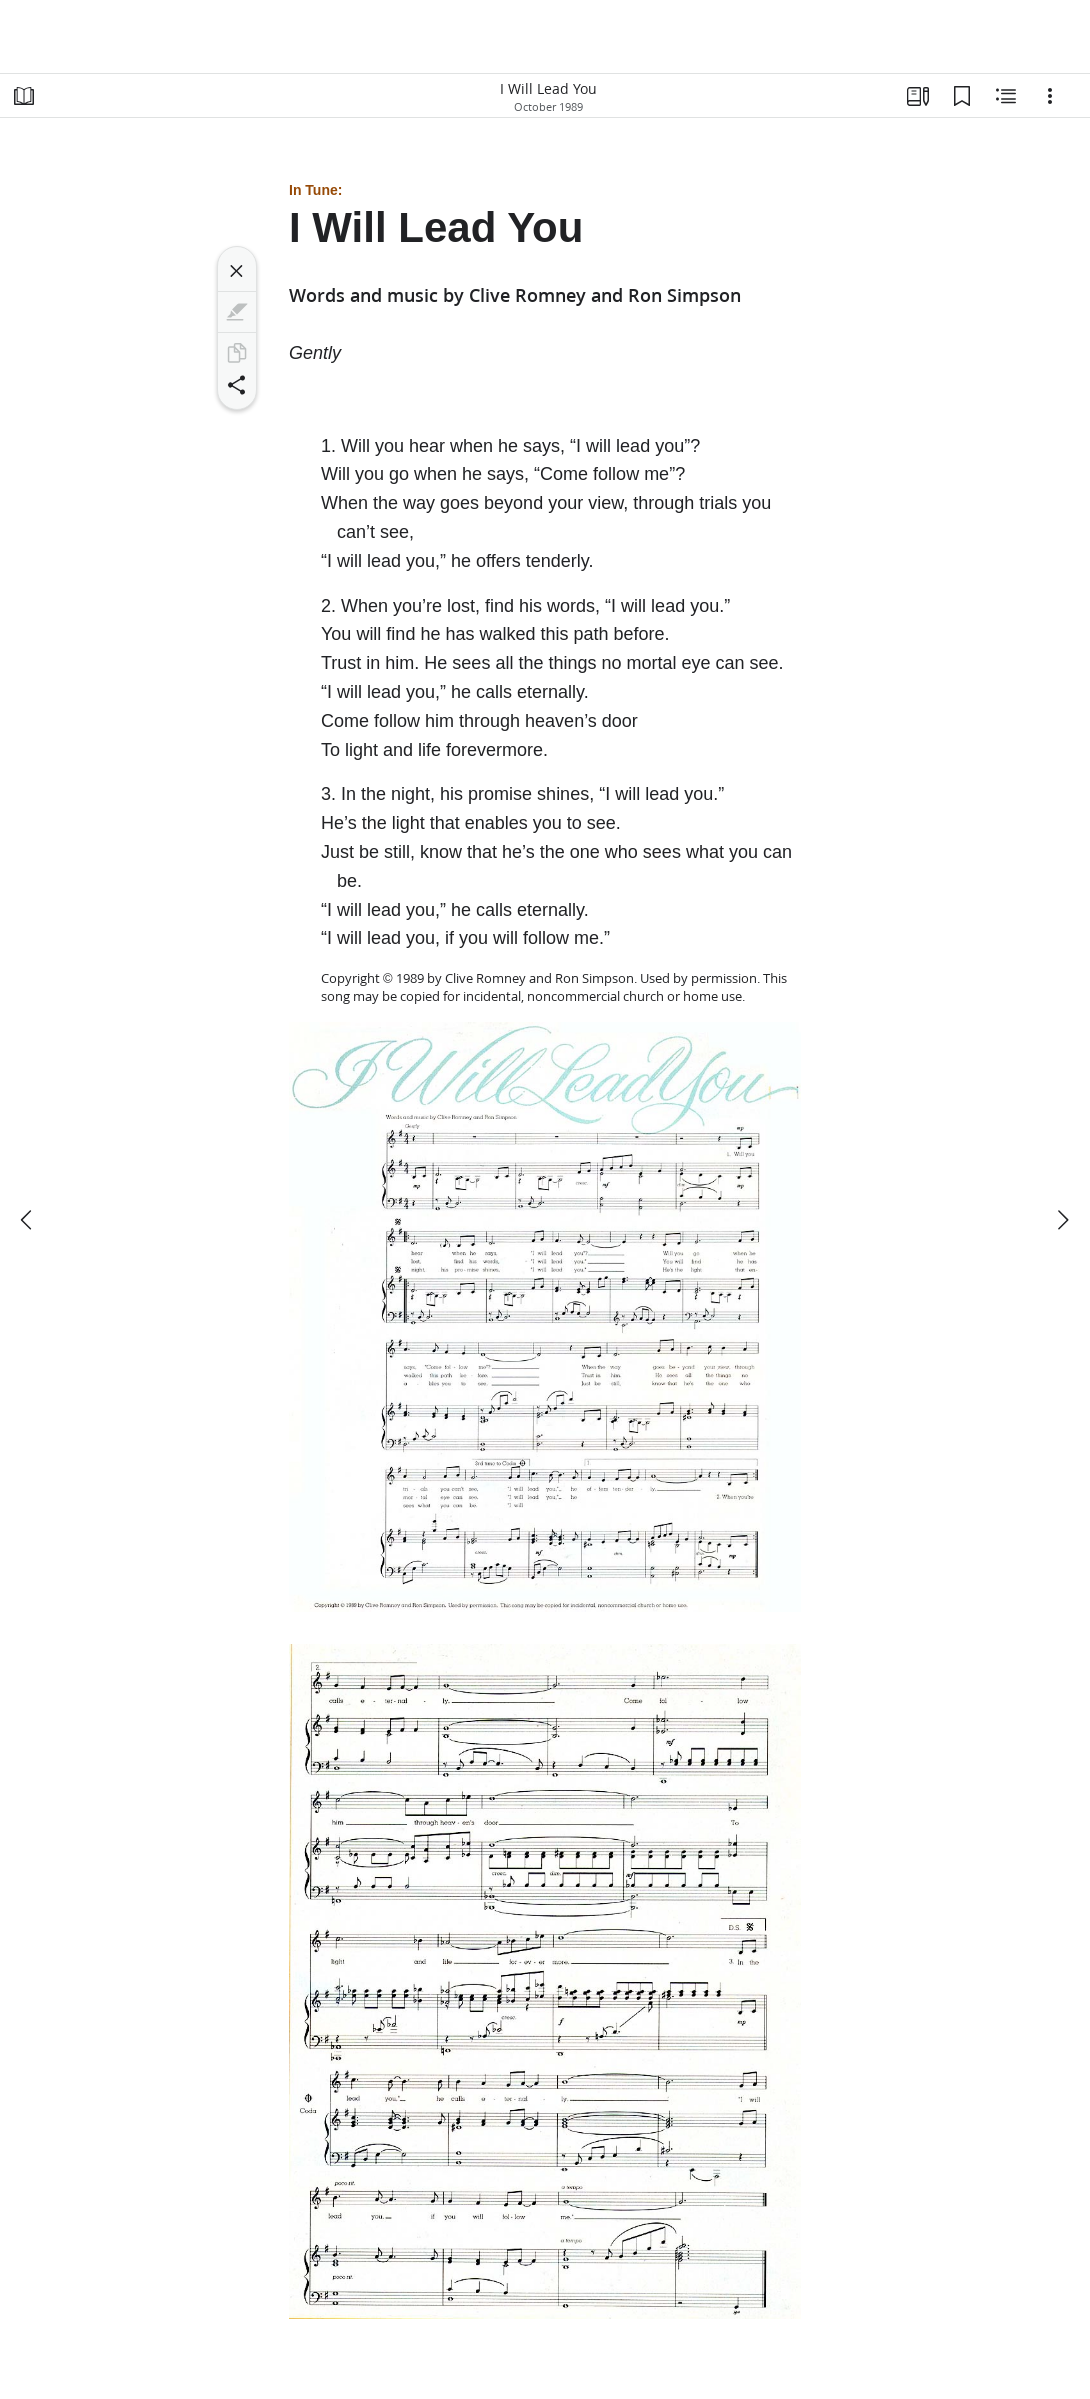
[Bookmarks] (962, 96)
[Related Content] (1006, 96)
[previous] (28, 1220)
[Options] (1050, 96)
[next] (1062, 1220)
